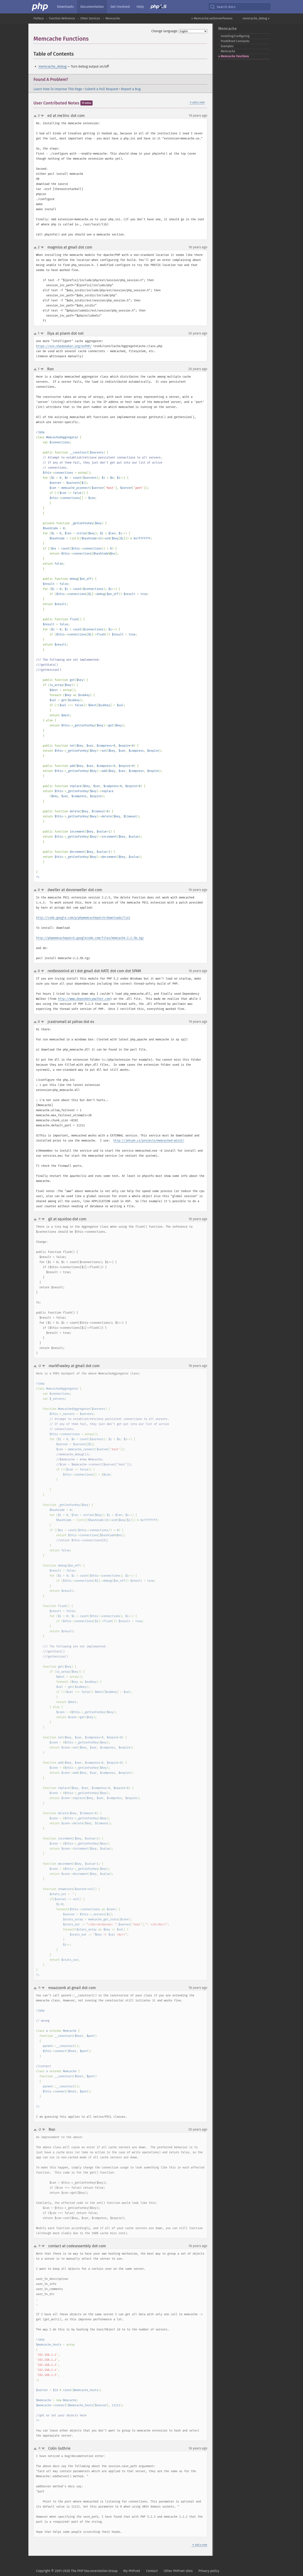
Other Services (90, 18)
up (36, 116)
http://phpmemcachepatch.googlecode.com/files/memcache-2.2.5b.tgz (90, 938)
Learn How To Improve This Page (57, 89)
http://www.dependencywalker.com (84, 999)
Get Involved (120, 7)
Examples (227, 46)
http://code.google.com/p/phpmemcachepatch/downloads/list (83, 918)
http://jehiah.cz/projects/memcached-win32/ (148, 1140)
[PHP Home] (40, 6)
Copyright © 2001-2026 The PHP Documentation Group (76, 2571)
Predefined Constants (235, 41)
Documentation (92, 7)
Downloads (65, 7)
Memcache (112, 18)
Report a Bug (131, 89)
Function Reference (62, 18)
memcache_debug (52, 66)
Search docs (222, 6)
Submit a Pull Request (101, 89)
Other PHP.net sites (178, 2571)
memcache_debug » (256, 18)
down (42, 116)
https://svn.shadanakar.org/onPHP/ (64, 346)
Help (140, 7)
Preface (38, 18)
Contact (152, 2571)
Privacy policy (208, 2571)
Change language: (164, 31)
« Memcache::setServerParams (212, 18)
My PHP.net (131, 2571)
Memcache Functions (235, 56)
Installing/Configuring (235, 36)
